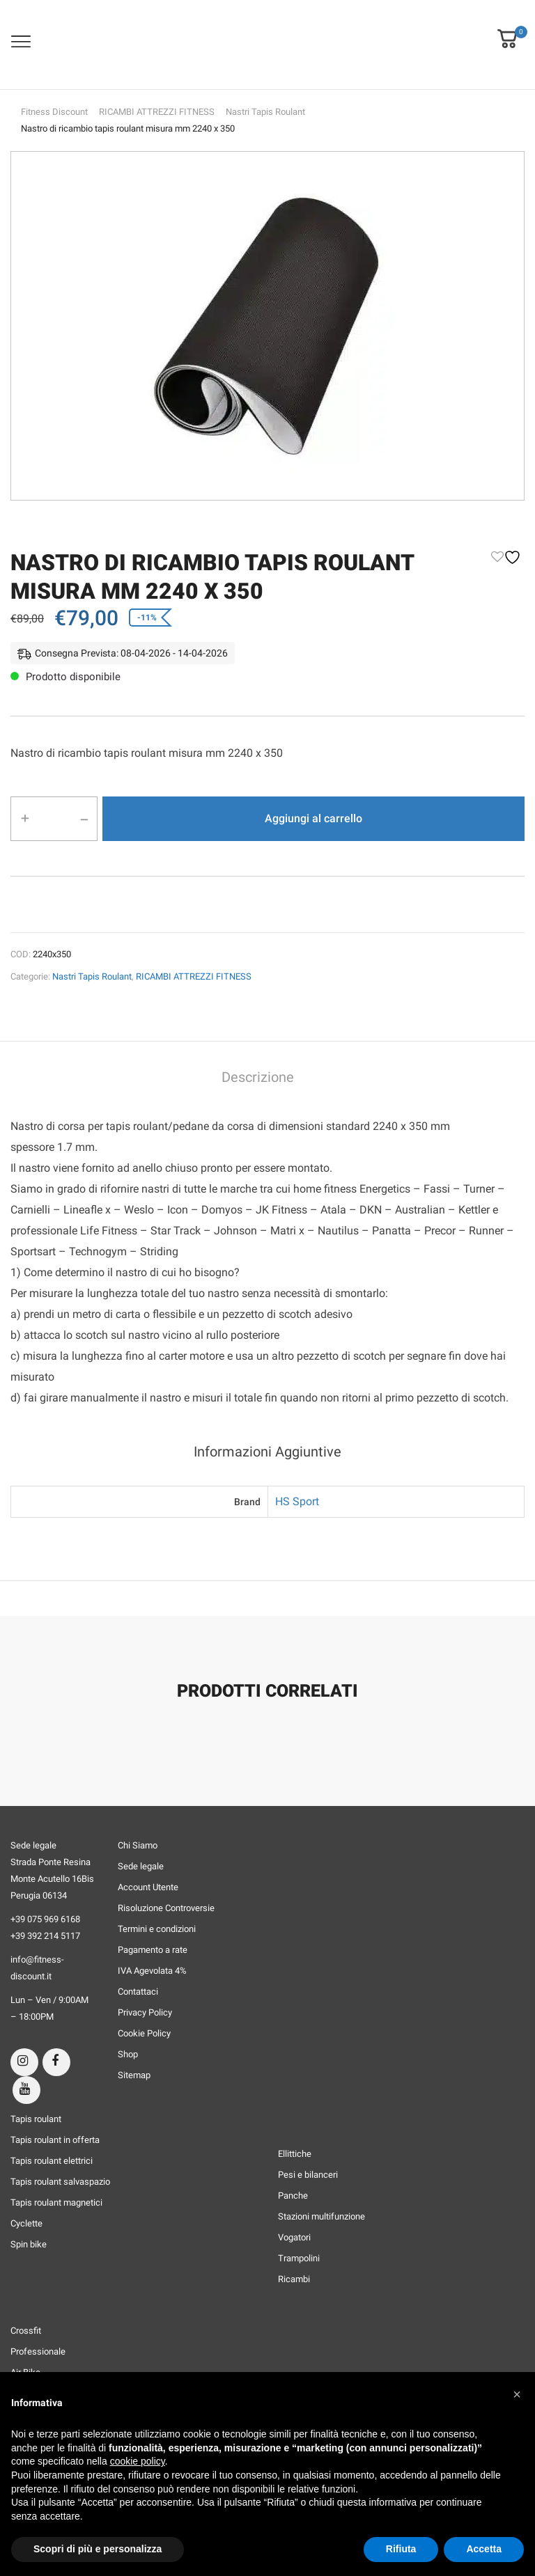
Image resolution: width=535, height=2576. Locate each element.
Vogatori (294, 2237)
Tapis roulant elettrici (51, 2160)
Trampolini (299, 2258)
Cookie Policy (144, 2033)
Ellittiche (294, 2154)
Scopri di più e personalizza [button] (97, 2548)
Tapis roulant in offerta (55, 2140)
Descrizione (258, 1077)
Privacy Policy (145, 2012)
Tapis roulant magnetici (56, 2202)
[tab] (258, 1078)
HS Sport (297, 1501)
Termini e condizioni (157, 1929)
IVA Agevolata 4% (152, 1970)
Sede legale (141, 1866)
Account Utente (148, 1887)
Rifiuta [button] (401, 2548)
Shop (128, 2054)
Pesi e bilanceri (308, 2174)
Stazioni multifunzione (321, 2216)
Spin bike (28, 2244)
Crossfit (25, 2330)
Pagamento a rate (152, 1950)
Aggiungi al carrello (313, 818)
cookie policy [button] (137, 2461)
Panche (293, 2195)
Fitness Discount (54, 112)
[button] (507, 29)
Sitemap (134, 2075)
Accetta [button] (484, 2548)
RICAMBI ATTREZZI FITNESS (157, 112)
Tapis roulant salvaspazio (60, 2181)
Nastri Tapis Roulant (265, 112)
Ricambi (294, 2279)
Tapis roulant (35, 2119)
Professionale (37, 2351)
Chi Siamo (137, 1845)
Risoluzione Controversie (166, 1908)
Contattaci (138, 1991)
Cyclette (26, 2223)
